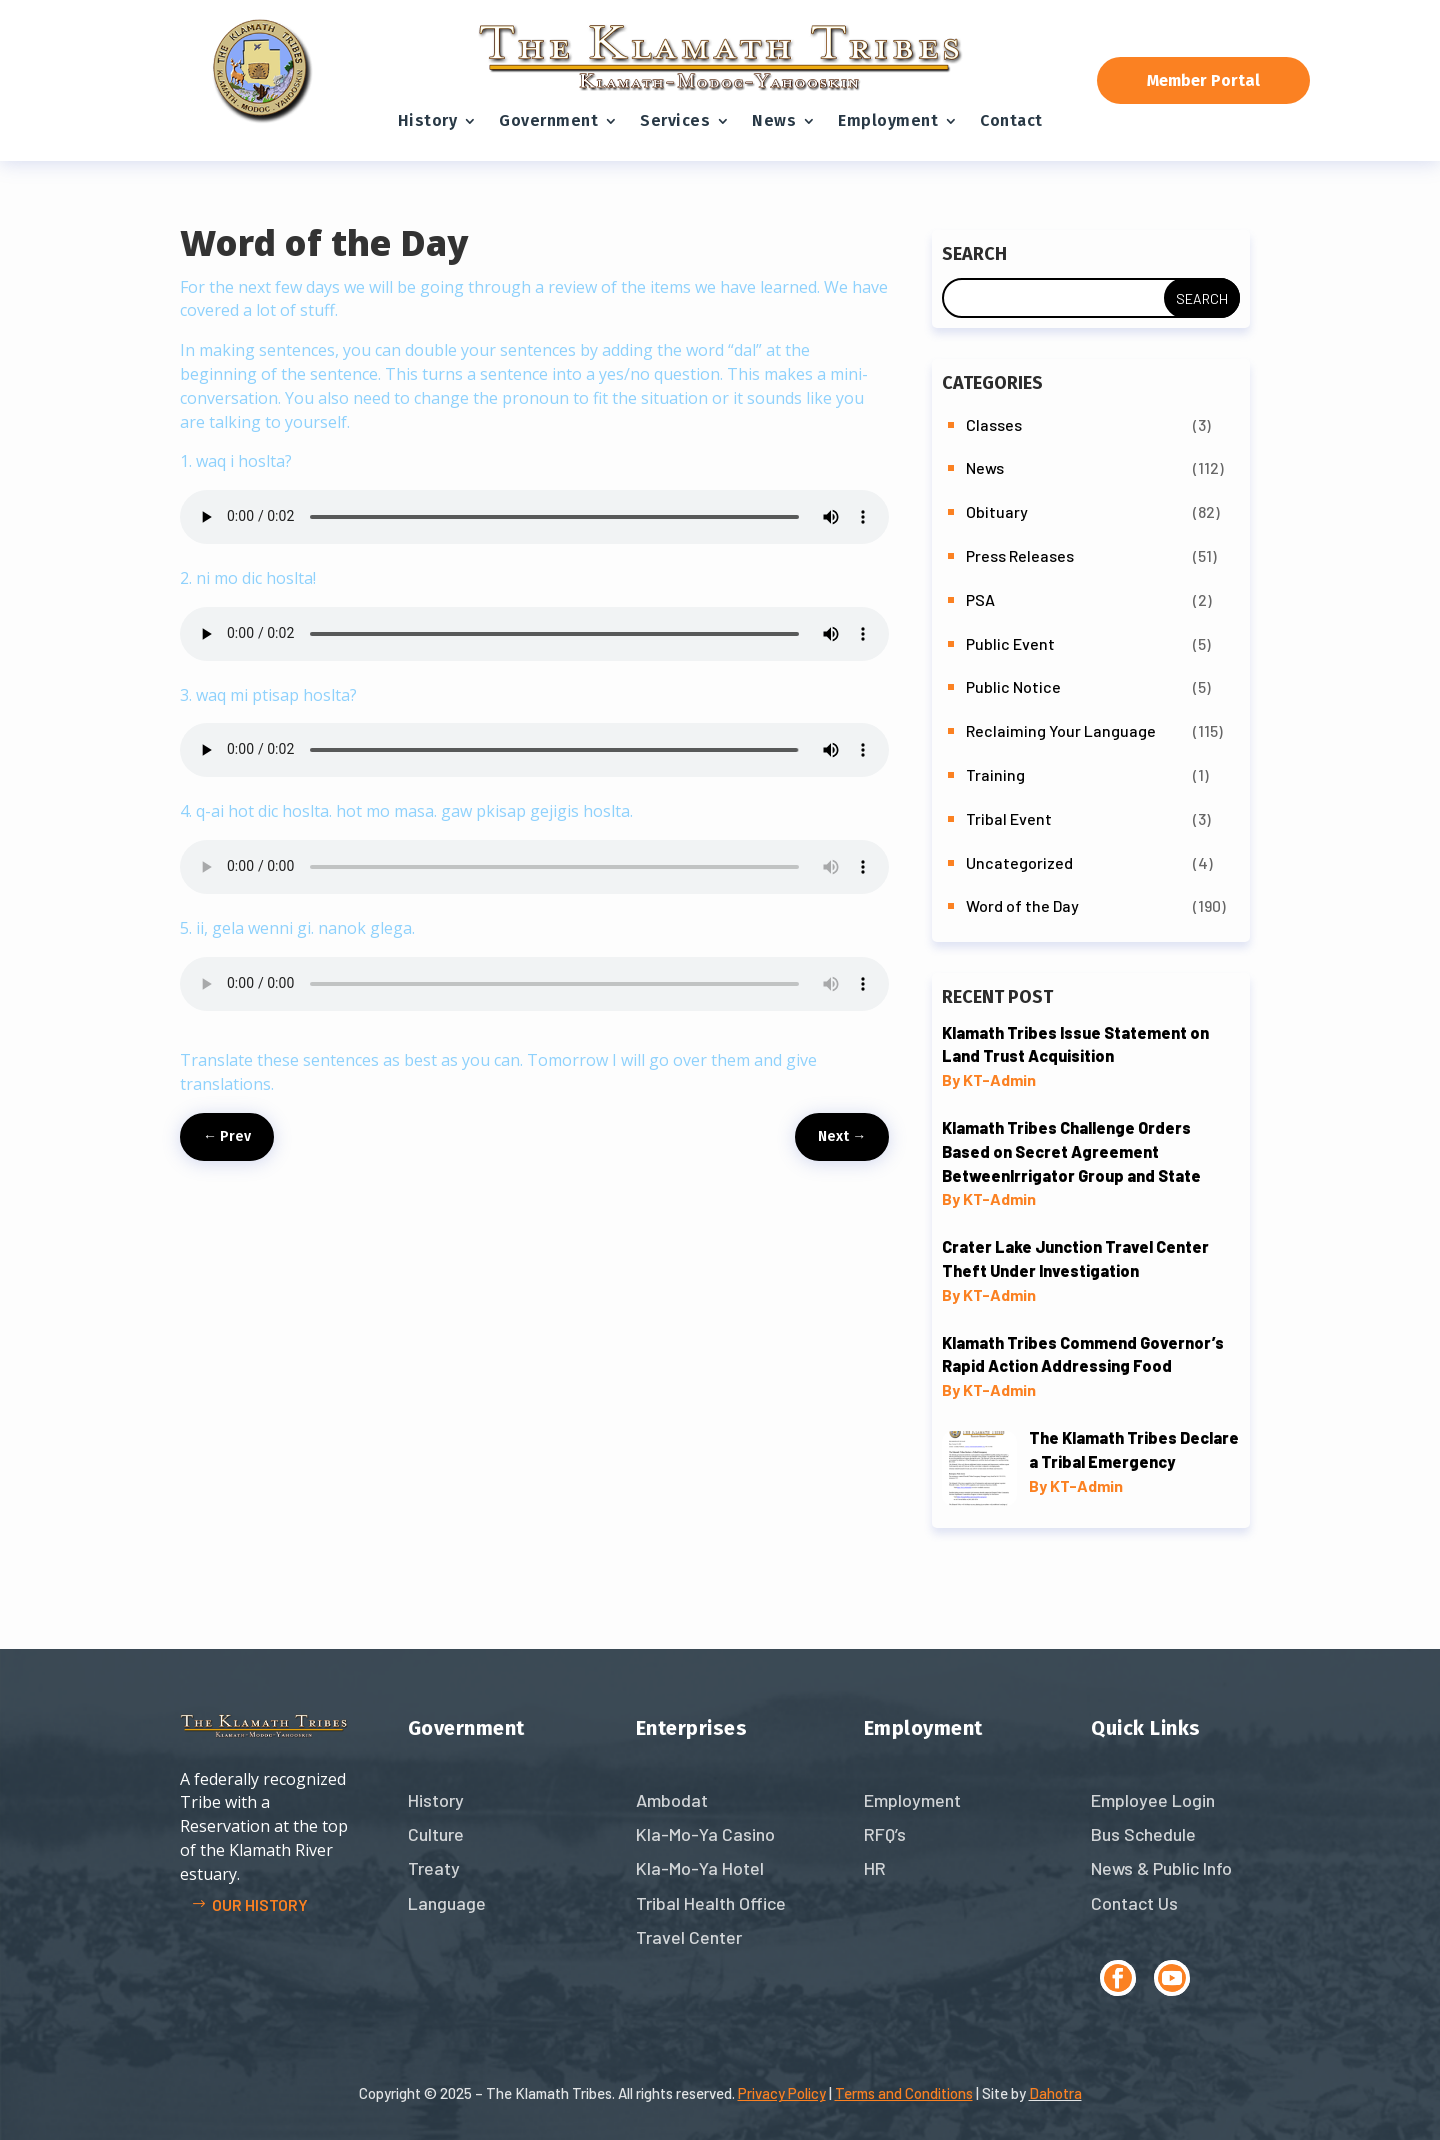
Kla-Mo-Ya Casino (705, 1834)
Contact (1011, 120)
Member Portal (1203, 80)
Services (675, 120)
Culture (436, 1834)
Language (447, 1903)
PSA (980, 599)
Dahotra (1055, 2093)
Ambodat (672, 1800)
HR (875, 1868)
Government (548, 120)
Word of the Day (1022, 905)
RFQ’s (885, 1834)
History (428, 120)
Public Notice (1013, 686)
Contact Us (1134, 1903)
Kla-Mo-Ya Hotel (700, 1868)
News (774, 120)
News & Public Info (1161, 1868)
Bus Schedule (1143, 1834)
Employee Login (1153, 1800)
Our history (260, 1904)
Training (995, 774)
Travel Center (689, 1937)
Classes (994, 424)
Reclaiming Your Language (1061, 730)
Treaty (434, 1868)
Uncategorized (1019, 862)
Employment (888, 120)
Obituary (997, 511)
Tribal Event (1009, 818)
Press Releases (1020, 555)
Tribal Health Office (711, 1903)
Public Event (1010, 643)
